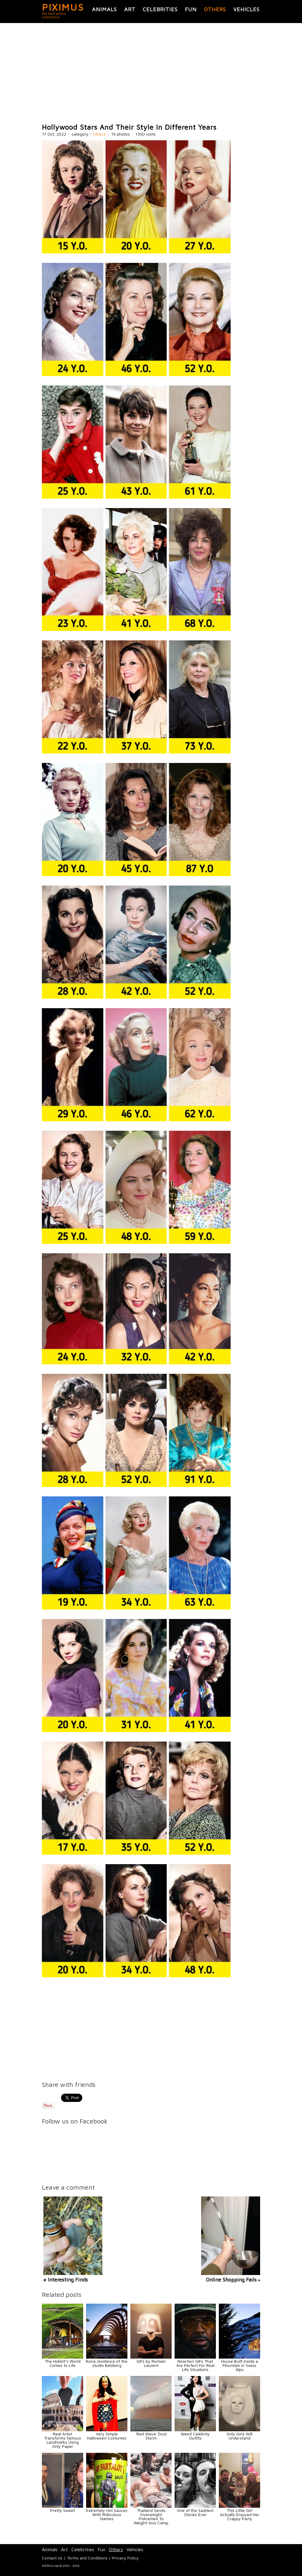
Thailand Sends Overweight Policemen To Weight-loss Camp (151, 2516)
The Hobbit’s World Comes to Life (63, 2363)
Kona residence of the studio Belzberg (106, 2363)
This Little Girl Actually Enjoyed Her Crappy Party (239, 2514)
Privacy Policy (125, 2557)
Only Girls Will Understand (239, 2435)
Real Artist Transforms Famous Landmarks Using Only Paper (62, 2440)
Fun (191, 9)
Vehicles (246, 9)
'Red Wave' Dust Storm (151, 2435)
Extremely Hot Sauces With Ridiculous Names (106, 2514)
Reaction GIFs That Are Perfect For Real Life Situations (195, 2365)
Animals (104, 9)
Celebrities (160, 9)
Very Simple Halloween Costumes (107, 2435)
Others (215, 9)
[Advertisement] (151, 73)
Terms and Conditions (87, 2557)
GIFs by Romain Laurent (151, 2363)
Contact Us (52, 2557)
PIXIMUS (63, 7)
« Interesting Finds (65, 2279)
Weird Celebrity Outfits (195, 2435)
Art (129, 9)
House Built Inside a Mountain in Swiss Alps (239, 2365)
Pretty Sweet (62, 2510)
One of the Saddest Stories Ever (195, 2512)
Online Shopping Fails (231, 2279)
